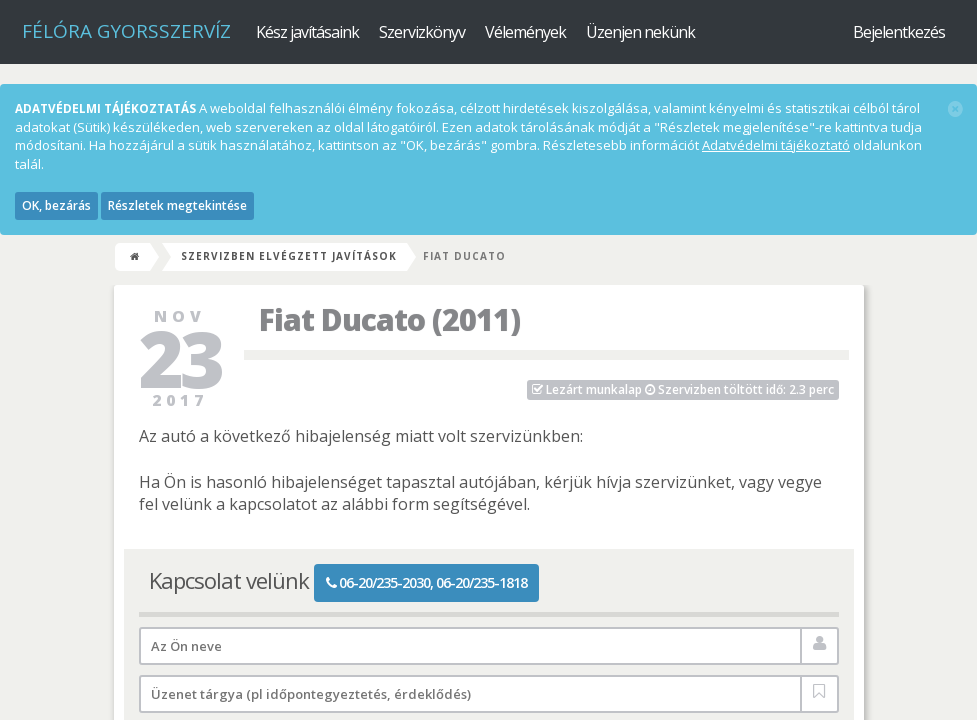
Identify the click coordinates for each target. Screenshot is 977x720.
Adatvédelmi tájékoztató (776, 145)
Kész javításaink (307, 32)
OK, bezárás (56, 205)
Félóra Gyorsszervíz (126, 31)
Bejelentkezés (899, 32)
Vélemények (525, 32)
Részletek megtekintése (177, 205)
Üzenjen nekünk (640, 32)
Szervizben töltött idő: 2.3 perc (683, 389)
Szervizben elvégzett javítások (289, 256)
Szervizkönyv (422, 32)
